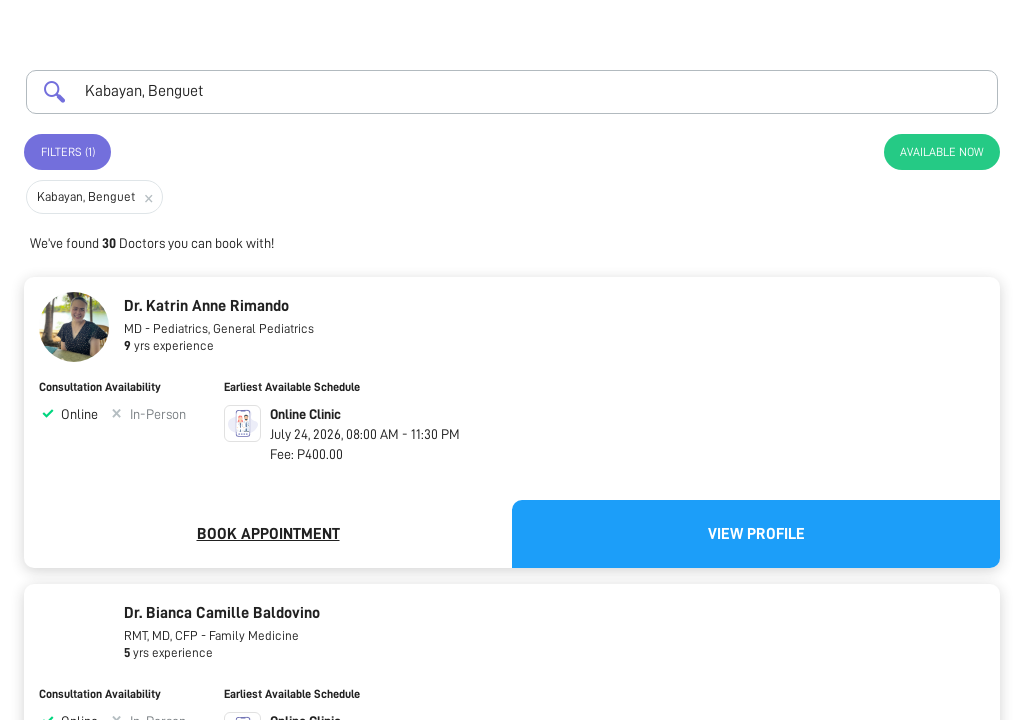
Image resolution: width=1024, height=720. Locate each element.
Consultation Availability (100, 387)
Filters (68, 152)
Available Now (942, 152)
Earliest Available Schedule (292, 387)
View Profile (756, 534)
